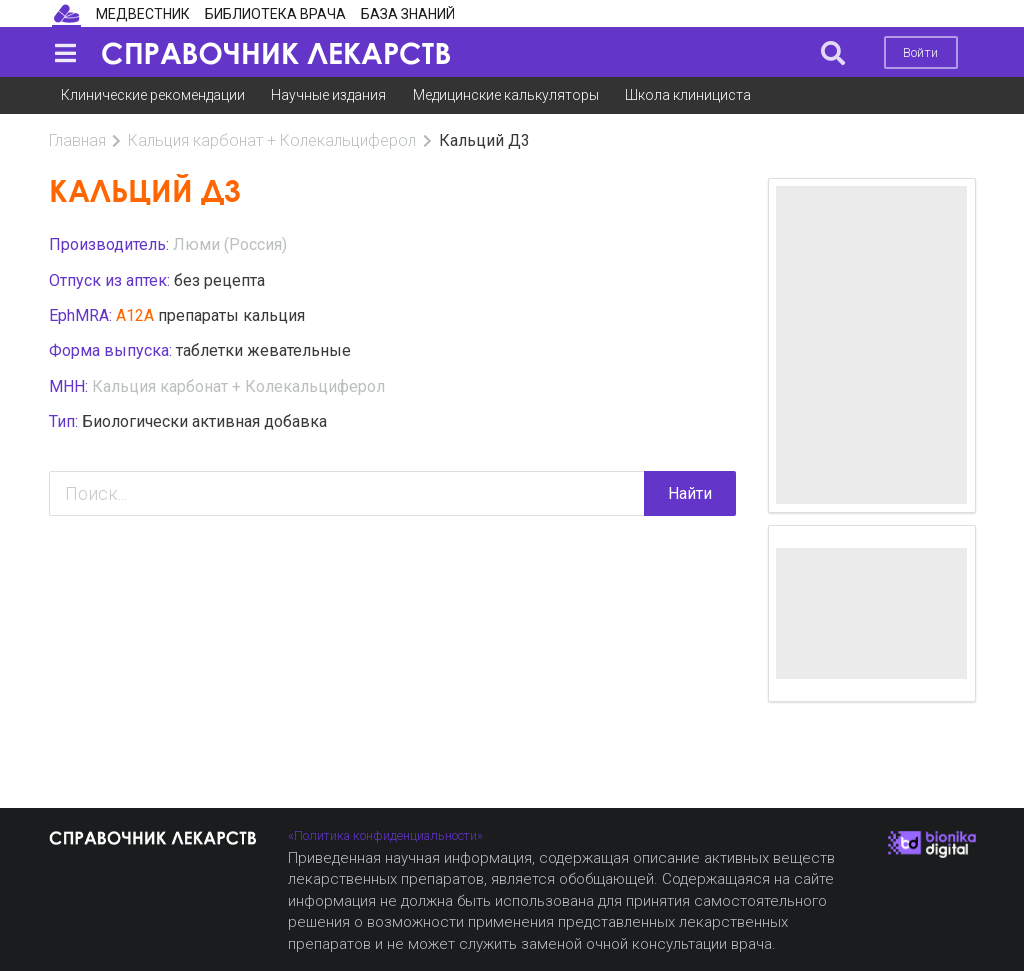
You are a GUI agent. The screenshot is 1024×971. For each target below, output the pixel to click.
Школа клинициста (688, 95)
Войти (920, 52)
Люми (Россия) (230, 244)
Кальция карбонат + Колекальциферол (272, 140)
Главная (77, 140)
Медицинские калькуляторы (506, 95)
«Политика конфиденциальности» (385, 835)
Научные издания (328, 95)
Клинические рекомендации (153, 95)
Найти (690, 493)
